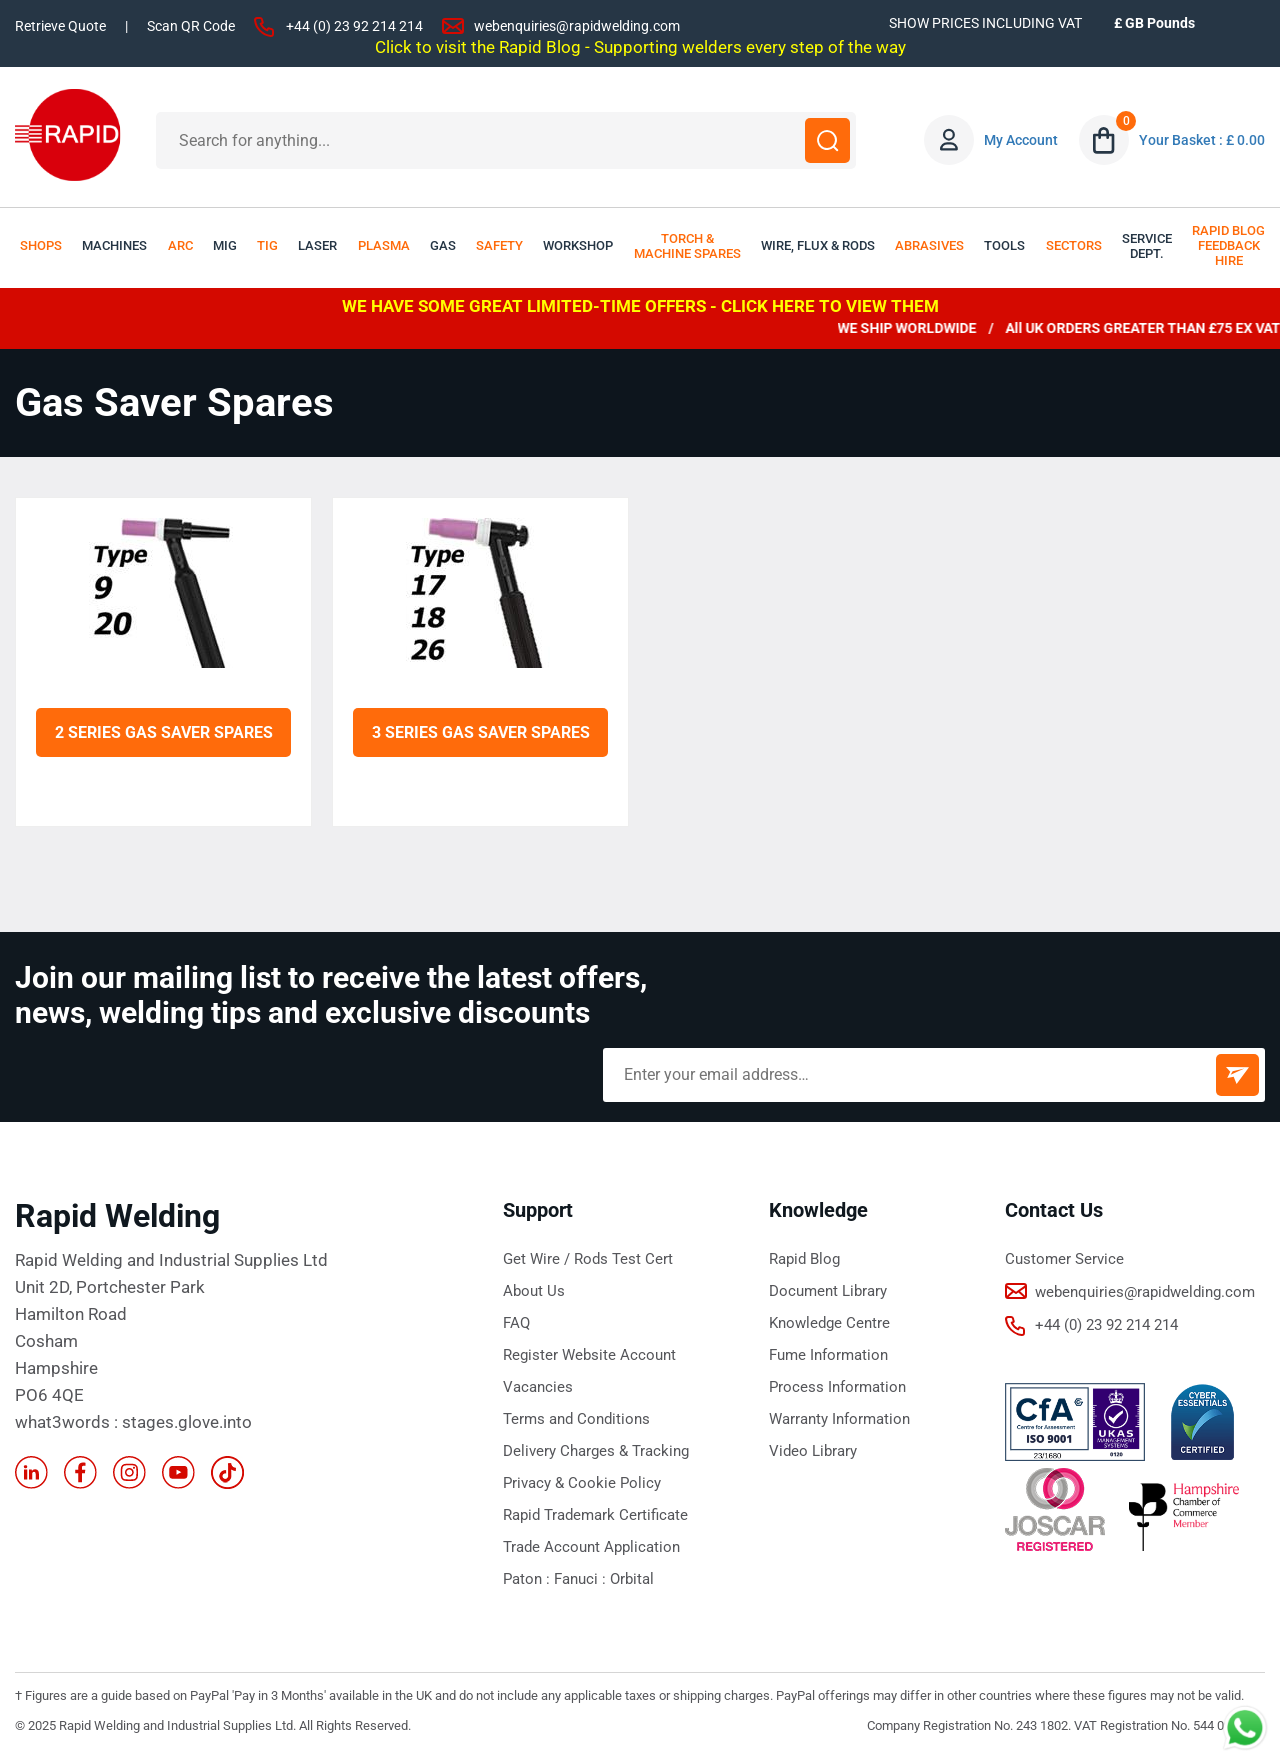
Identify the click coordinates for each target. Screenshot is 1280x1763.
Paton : (528, 1579)
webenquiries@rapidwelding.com (577, 26)
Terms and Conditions (576, 1419)
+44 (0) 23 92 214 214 (354, 26)
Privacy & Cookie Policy (582, 1483)
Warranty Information (839, 1419)
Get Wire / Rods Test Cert (588, 1259)
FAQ (516, 1323)
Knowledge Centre (829, 1323)
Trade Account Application (591, 1547)
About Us (534, 1291)
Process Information (837, 1387)
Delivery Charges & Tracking (596, 1451)
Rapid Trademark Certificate (595, 1515)
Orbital (632, 1579)
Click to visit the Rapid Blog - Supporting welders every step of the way (640, 47)
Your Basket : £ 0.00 (1202, 140)
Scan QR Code (191, 26)
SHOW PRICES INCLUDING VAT (985, 23)
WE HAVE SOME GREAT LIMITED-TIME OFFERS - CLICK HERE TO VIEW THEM (640, 306)
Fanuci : (582, 1579)
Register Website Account (589, 1355)
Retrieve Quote (60, 26)
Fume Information (828, 1355)
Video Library (813, 1451)
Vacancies (538, 1387)
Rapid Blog (804, 1259)
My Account (1021, 140)
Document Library (828, 1291)
